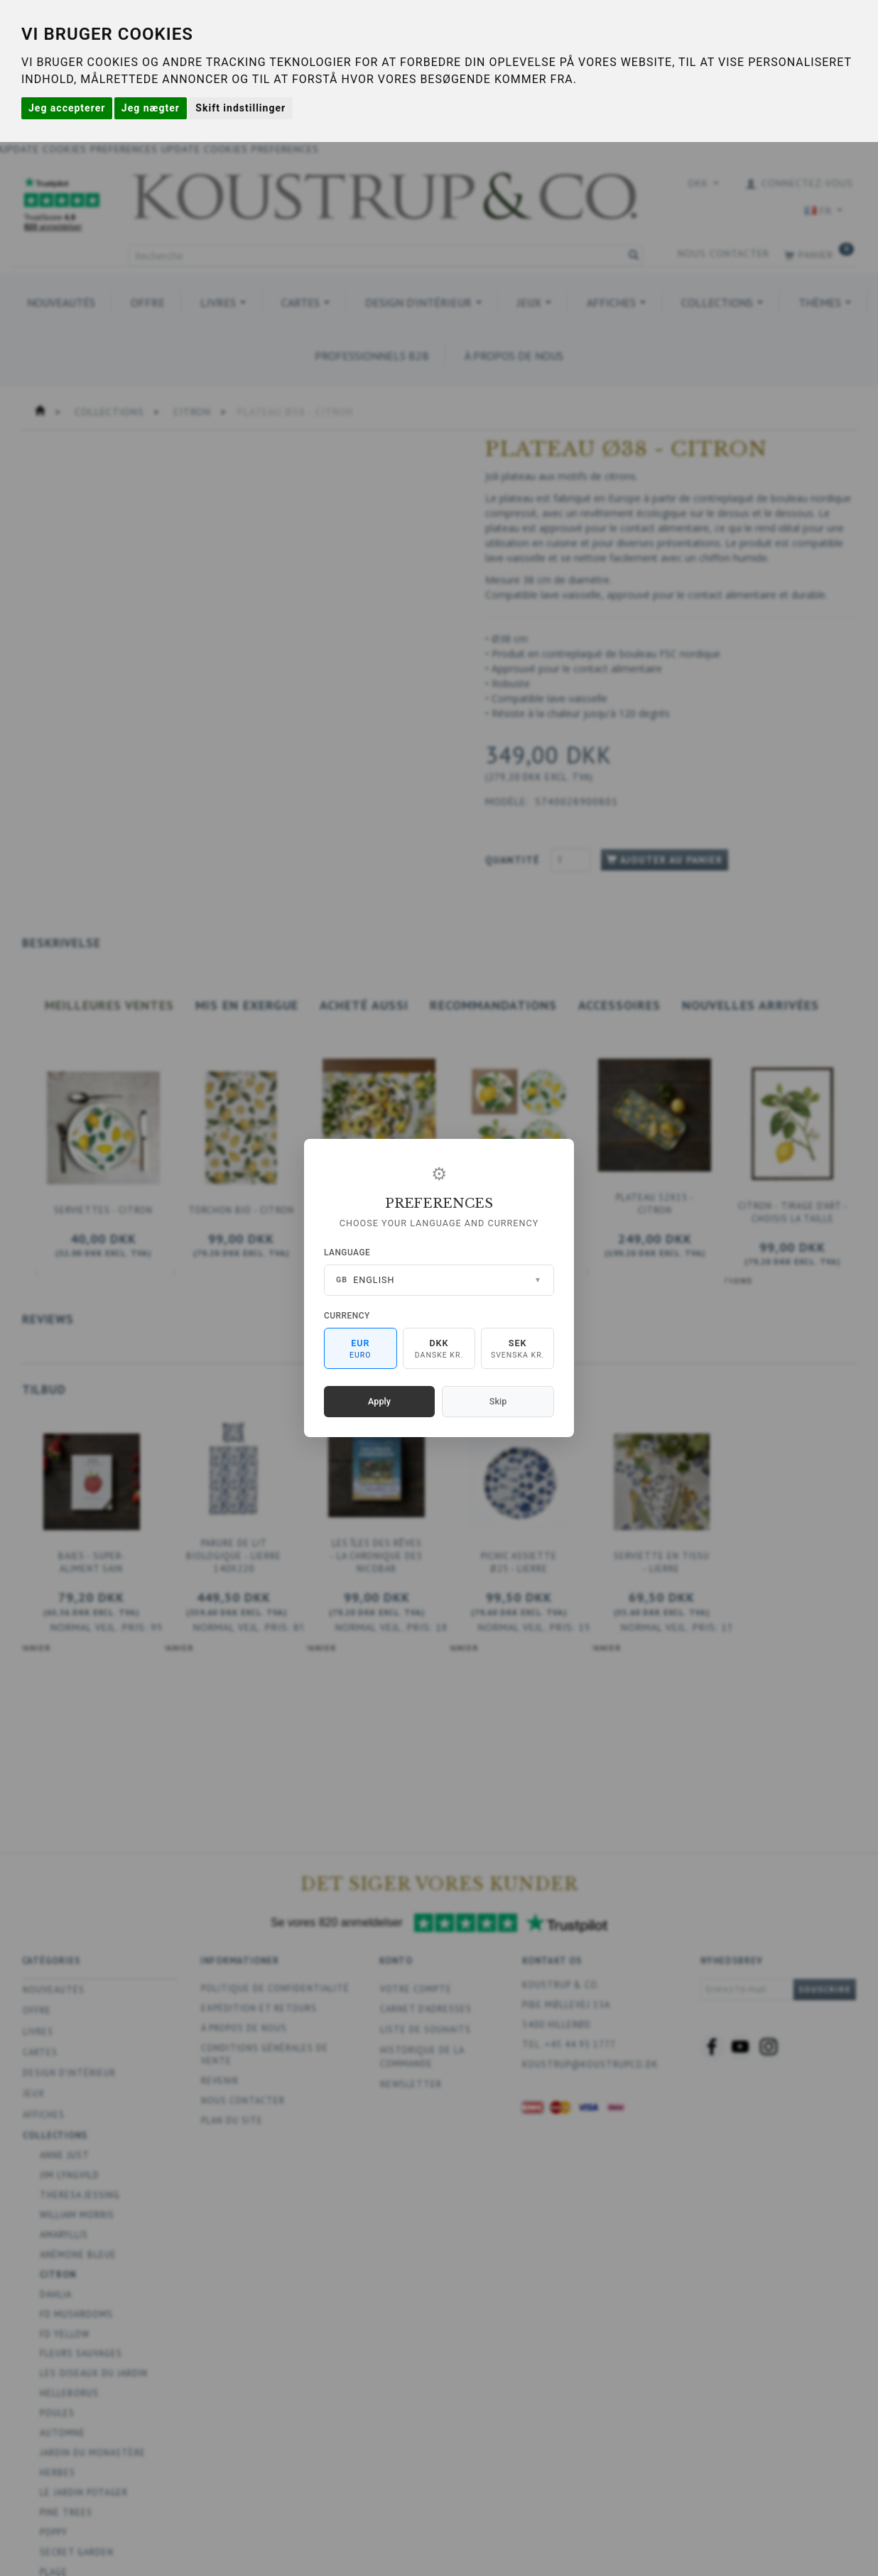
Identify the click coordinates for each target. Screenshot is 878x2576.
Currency (347, 1316)
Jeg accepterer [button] (66, 108)
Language (347, 1252)
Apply (379, 1401)
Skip (497, 1401)
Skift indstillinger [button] (240, 108)
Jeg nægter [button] (150, 108)
